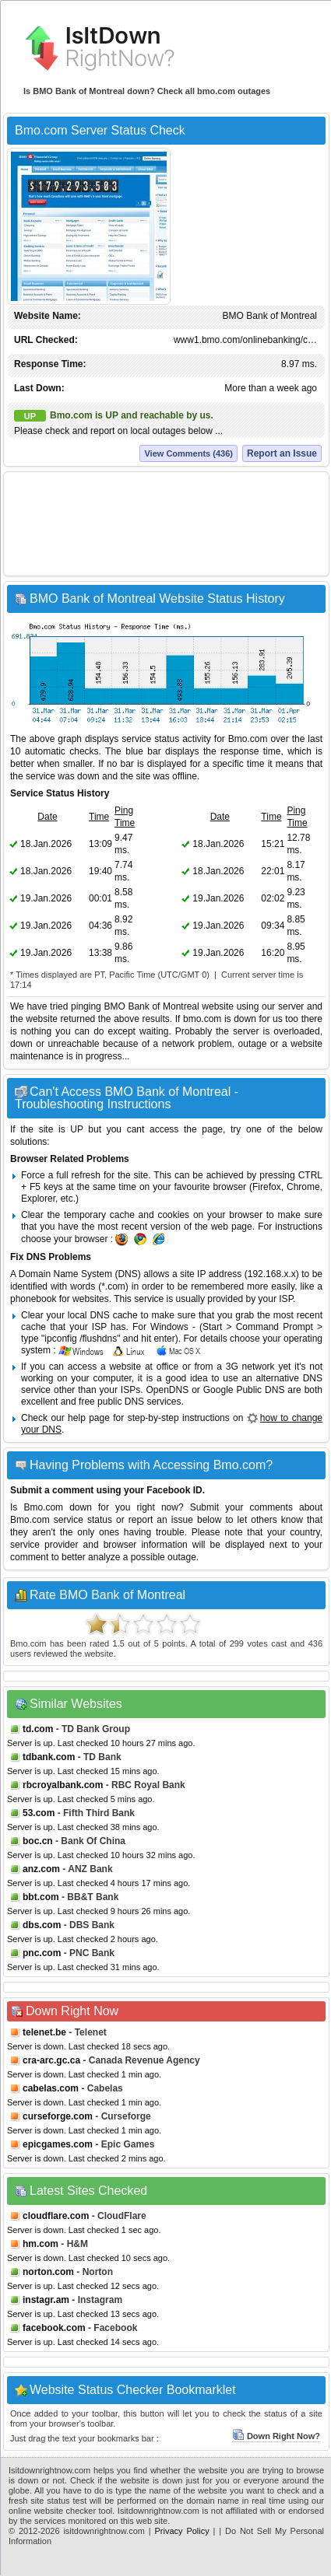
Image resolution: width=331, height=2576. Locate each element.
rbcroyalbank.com (63, 1785)
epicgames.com (58, 2144)
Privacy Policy (182, 2531)
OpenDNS (167, 1389)
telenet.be (44, 2032)
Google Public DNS (244, 1389)
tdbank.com (49, 1757)
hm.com (40, 2243)
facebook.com (54, 2327)
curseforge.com (58, 2116)
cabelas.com (51, 2088)
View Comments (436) (188, 453)
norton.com (48, 2271)
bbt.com (41, 1897)
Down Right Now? (276, 2436)
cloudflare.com (56, 2215)
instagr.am (46, 2299)
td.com (38, 1729)
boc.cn (38, 1841)
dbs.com (42, 1925)
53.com (39, 1813)
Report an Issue (282, 453)
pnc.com (42, 1953)
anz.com (41, 1869)
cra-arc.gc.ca (51, 2060)
